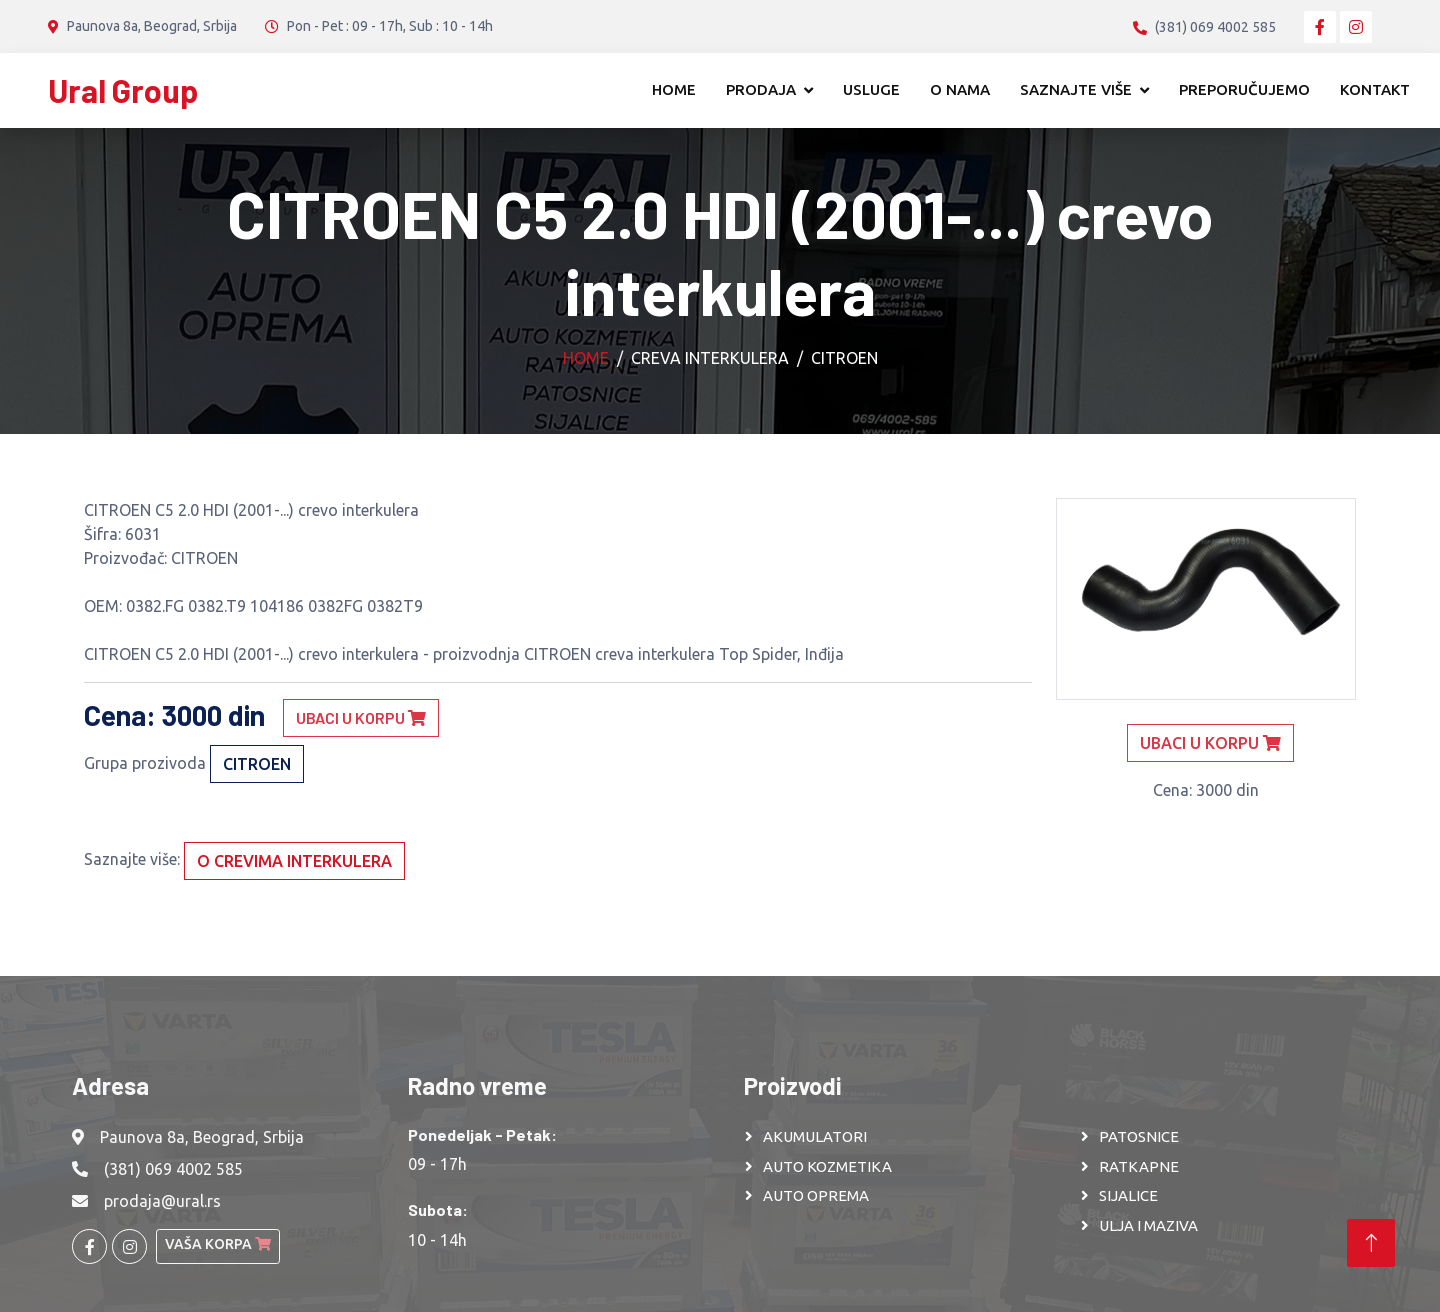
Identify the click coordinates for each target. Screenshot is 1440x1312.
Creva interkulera (710, 358)
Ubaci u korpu (361, 717)
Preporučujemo (1244, 89)
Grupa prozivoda (145, 763)
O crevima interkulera (294, 861)
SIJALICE (1128, 1195)
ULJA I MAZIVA (1148, 1225)
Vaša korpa (218, 1244)
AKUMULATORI (815, 1136)
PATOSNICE (1139, 1136)
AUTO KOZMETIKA (827, 1166)
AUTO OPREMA (816, 1195)
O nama (960, 89)
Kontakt (1375, 89)
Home (674, 89)
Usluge (871, 89)
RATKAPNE (1139, 1166)
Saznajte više (1076, 89)
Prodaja (761, 89)
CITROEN (844, 358)
